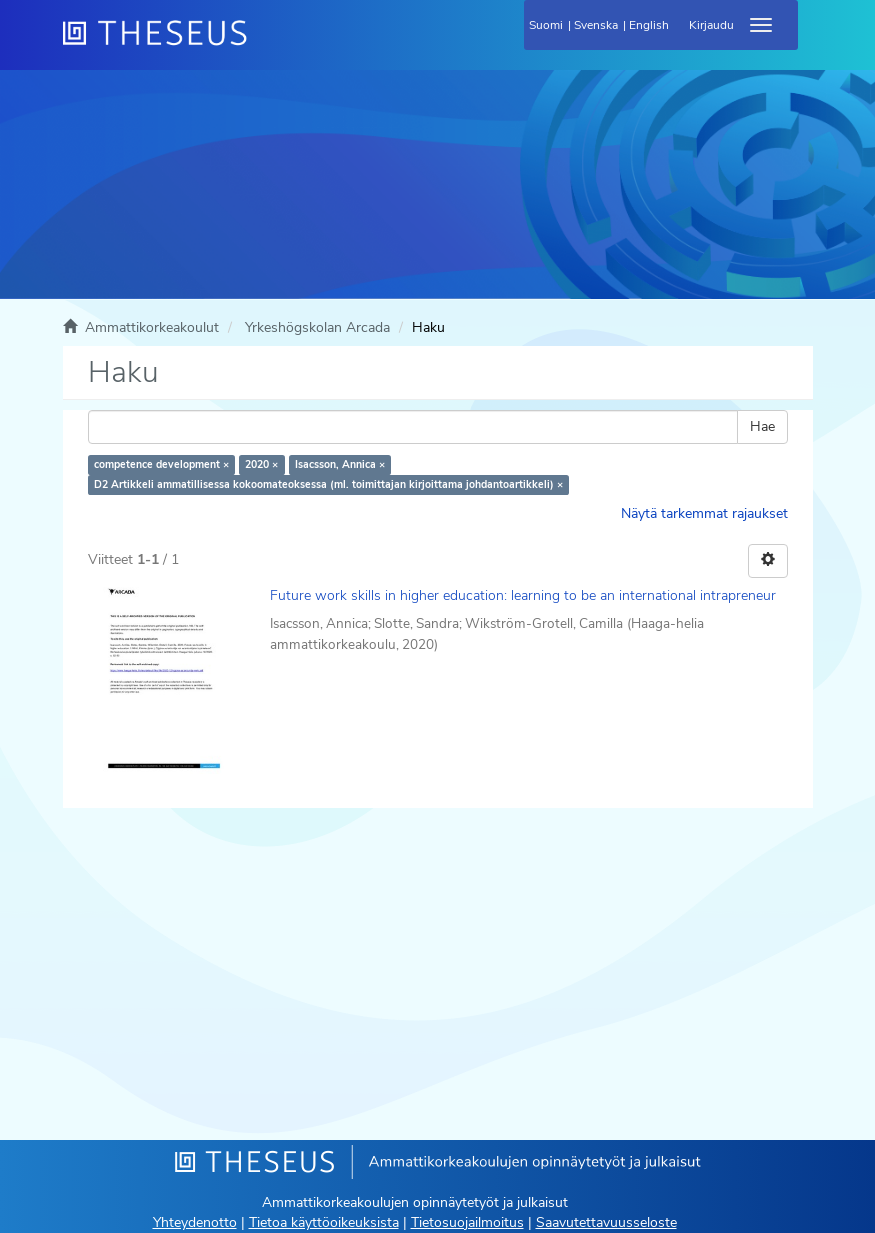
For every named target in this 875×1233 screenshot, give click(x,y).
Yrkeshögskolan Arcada (317, 327)
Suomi (546, 25)
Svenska (596, 25)
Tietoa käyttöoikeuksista (324, 1222)
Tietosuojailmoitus (467, 1222)
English (649, 25)
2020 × (261, 464)
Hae (762, 426)
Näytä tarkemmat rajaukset (704, 513)
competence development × (161, 464)
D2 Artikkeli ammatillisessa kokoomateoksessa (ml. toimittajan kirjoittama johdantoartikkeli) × (328, 484)
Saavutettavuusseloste (606, 1222)
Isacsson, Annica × (340, 464)
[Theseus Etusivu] (263, 45)
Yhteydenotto (195, 1222)
